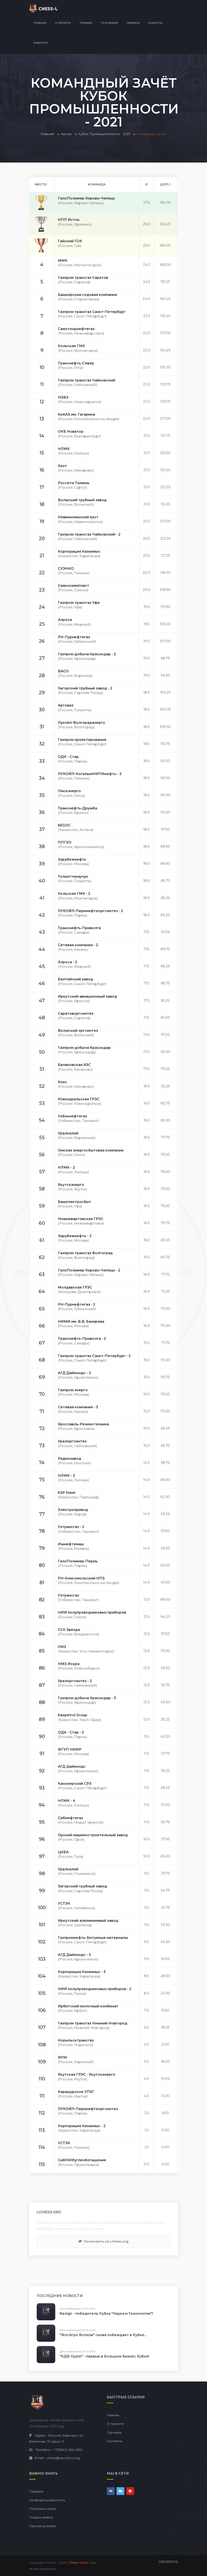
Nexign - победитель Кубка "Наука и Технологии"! (106, 2313)
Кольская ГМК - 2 (74, 894)
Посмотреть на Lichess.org (103, 2241)
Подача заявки (41, 2517)
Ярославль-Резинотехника (83, 1424)
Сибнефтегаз (70, 1818)
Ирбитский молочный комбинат (88, 2006)
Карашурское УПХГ (76, 2092)
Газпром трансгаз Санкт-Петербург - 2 (94, 1356)
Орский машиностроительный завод (93, 1835)
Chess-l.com (78, 2563)
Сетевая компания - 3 (78, 1407)
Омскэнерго (69, 791)
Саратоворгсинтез (75, 1013)
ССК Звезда (69, 1630)
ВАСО (63, 671)
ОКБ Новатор (71, 431)
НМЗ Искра (68, 1664)
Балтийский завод (75, 979)
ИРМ (62, 2057)
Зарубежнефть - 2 (75, 1236)
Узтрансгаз (68, 1595)
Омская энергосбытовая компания (90, 1150)
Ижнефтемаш (71, 1544)
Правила (133, 22)
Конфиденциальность (47, 2500)
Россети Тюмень (74, 483)
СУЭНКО (66, 568)
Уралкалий (68, 1133)
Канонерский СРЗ (75, 1784)
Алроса (65, 620)
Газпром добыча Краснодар (84, 1048)
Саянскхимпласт (73, 586)
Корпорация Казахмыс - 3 (82, 1972)
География (109, 22)
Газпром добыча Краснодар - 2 (87, 654)
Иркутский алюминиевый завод (88, 1921)
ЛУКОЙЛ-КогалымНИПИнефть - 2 (90, 774)
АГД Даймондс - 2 (74, 1373)
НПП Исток (69, 220)
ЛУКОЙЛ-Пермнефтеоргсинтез (88, 2109)
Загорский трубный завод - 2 (85, 688)
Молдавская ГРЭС (75, 1287)
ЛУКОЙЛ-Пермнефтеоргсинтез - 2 (90, 911)
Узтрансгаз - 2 (71, 1527)
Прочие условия (42, 2526)
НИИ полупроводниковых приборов (92, 1612)
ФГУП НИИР (69, 1749)
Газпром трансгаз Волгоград (85, 1253)
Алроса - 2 (67, 962)
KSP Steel (66, 1493)
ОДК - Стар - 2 (71, 1732)
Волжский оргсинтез (78, 1031)
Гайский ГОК (70, 241)
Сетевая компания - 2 (78, 945)
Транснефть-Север (76, 363)
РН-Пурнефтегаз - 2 (76, 1304)
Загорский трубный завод (82, 1886)
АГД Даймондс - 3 (74, 1955)
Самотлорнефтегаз (76, 329)
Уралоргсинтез (72, 1441)
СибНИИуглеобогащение (82, 2160)
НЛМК (64, 449)
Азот (62, 466)
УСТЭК (64, 1903)
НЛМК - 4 (66, 1801)
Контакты (114, 2441)
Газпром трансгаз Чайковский (86, 380)
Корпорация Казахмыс (79, 551)
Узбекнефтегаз (72, 1116)
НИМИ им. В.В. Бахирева (81, 1321)
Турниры (85, 22)
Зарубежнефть (72, 859)
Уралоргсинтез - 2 (75, 1681)
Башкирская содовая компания (87, 295)
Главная (39, 22)
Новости (155, 22)
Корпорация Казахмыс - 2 (82, 2126)
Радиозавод (69, 1458)
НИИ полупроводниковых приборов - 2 (94, 1989)
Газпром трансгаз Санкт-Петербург (91, 312)
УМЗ (62, 1647)
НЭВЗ (63, 397)
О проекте (63, 22)
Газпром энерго (73, 1390)
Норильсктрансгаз (76, 2040)
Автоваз (65, 705)
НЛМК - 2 (66, 1167)
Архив (66, 134)
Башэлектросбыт (74, 1202)
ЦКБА (63, 1852)
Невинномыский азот (78, 517)
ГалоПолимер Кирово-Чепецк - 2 (89, 1270)
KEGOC (64, 825)
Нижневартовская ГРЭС (80, 1219)
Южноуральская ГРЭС (79, 1099)
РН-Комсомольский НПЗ (81, 1578)
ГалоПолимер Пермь (78, 1561)
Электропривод (73, 1510)
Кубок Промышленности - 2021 (104, 134)
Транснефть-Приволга (79, 928)
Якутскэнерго (71, 1185)
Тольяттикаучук (73, 876)
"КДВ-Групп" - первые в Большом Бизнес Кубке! (104, 2356)
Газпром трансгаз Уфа (79, 603)
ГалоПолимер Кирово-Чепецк (86, 198)
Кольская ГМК (71, 346)
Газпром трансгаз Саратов (83, 278)
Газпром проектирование (82, 740)
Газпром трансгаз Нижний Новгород (92, 2023)
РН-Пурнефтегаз (74, 637)
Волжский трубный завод (82, 500)
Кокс (62, 1082)
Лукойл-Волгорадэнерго (81, 723)
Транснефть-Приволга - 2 (82, 1339)
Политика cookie (42, 2509)
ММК (62, 260)
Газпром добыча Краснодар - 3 (87, 1698)
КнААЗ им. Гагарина (76, 414)
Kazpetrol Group (72, 1715)
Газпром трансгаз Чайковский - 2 (89, 534)
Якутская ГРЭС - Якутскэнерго (86, 2074)
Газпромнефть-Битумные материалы (93, 1938)
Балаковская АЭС (74, 1065)
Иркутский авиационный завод (87, 996)
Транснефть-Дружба (77, 808)
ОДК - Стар (68, 757)
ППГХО (64, 842)
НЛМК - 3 (66, 1476)
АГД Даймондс (72, 1766)
